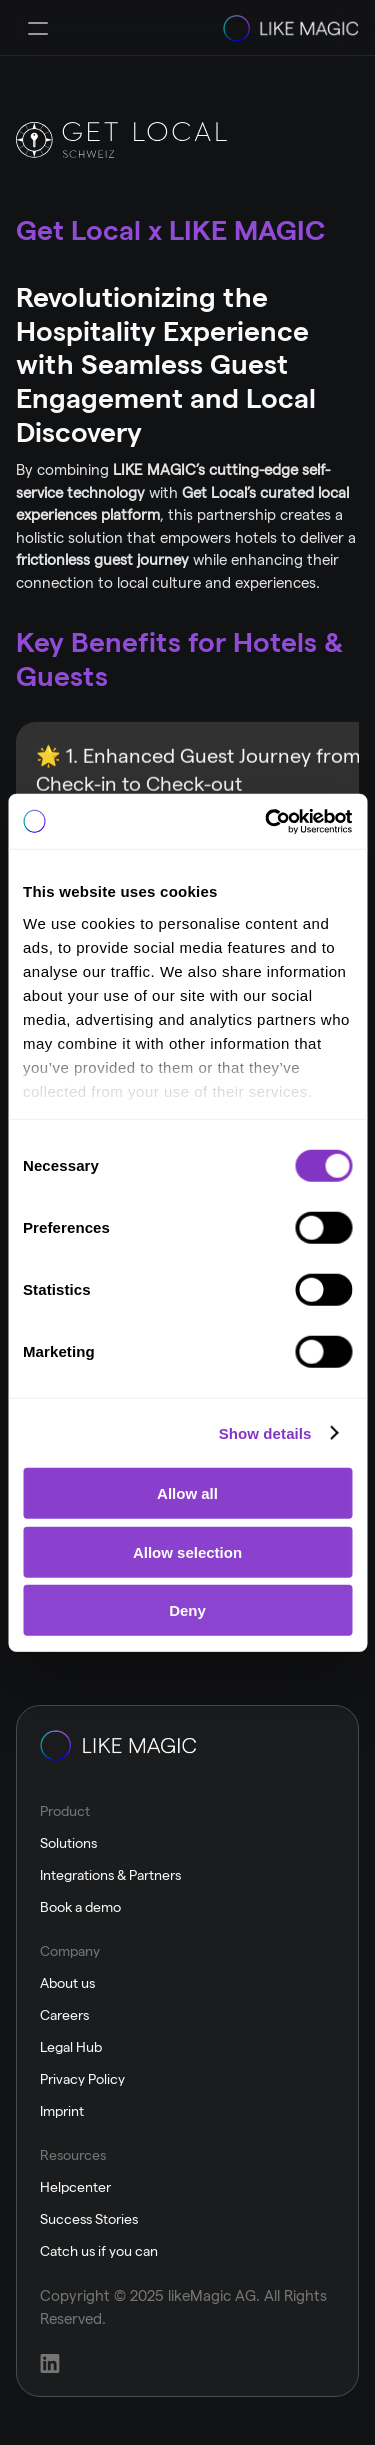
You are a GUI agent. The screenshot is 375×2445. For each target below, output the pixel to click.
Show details (265, 1432)
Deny (187, 1610)
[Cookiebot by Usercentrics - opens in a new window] (267, 821)
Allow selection (187, 1551)
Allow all (187, 1493)
